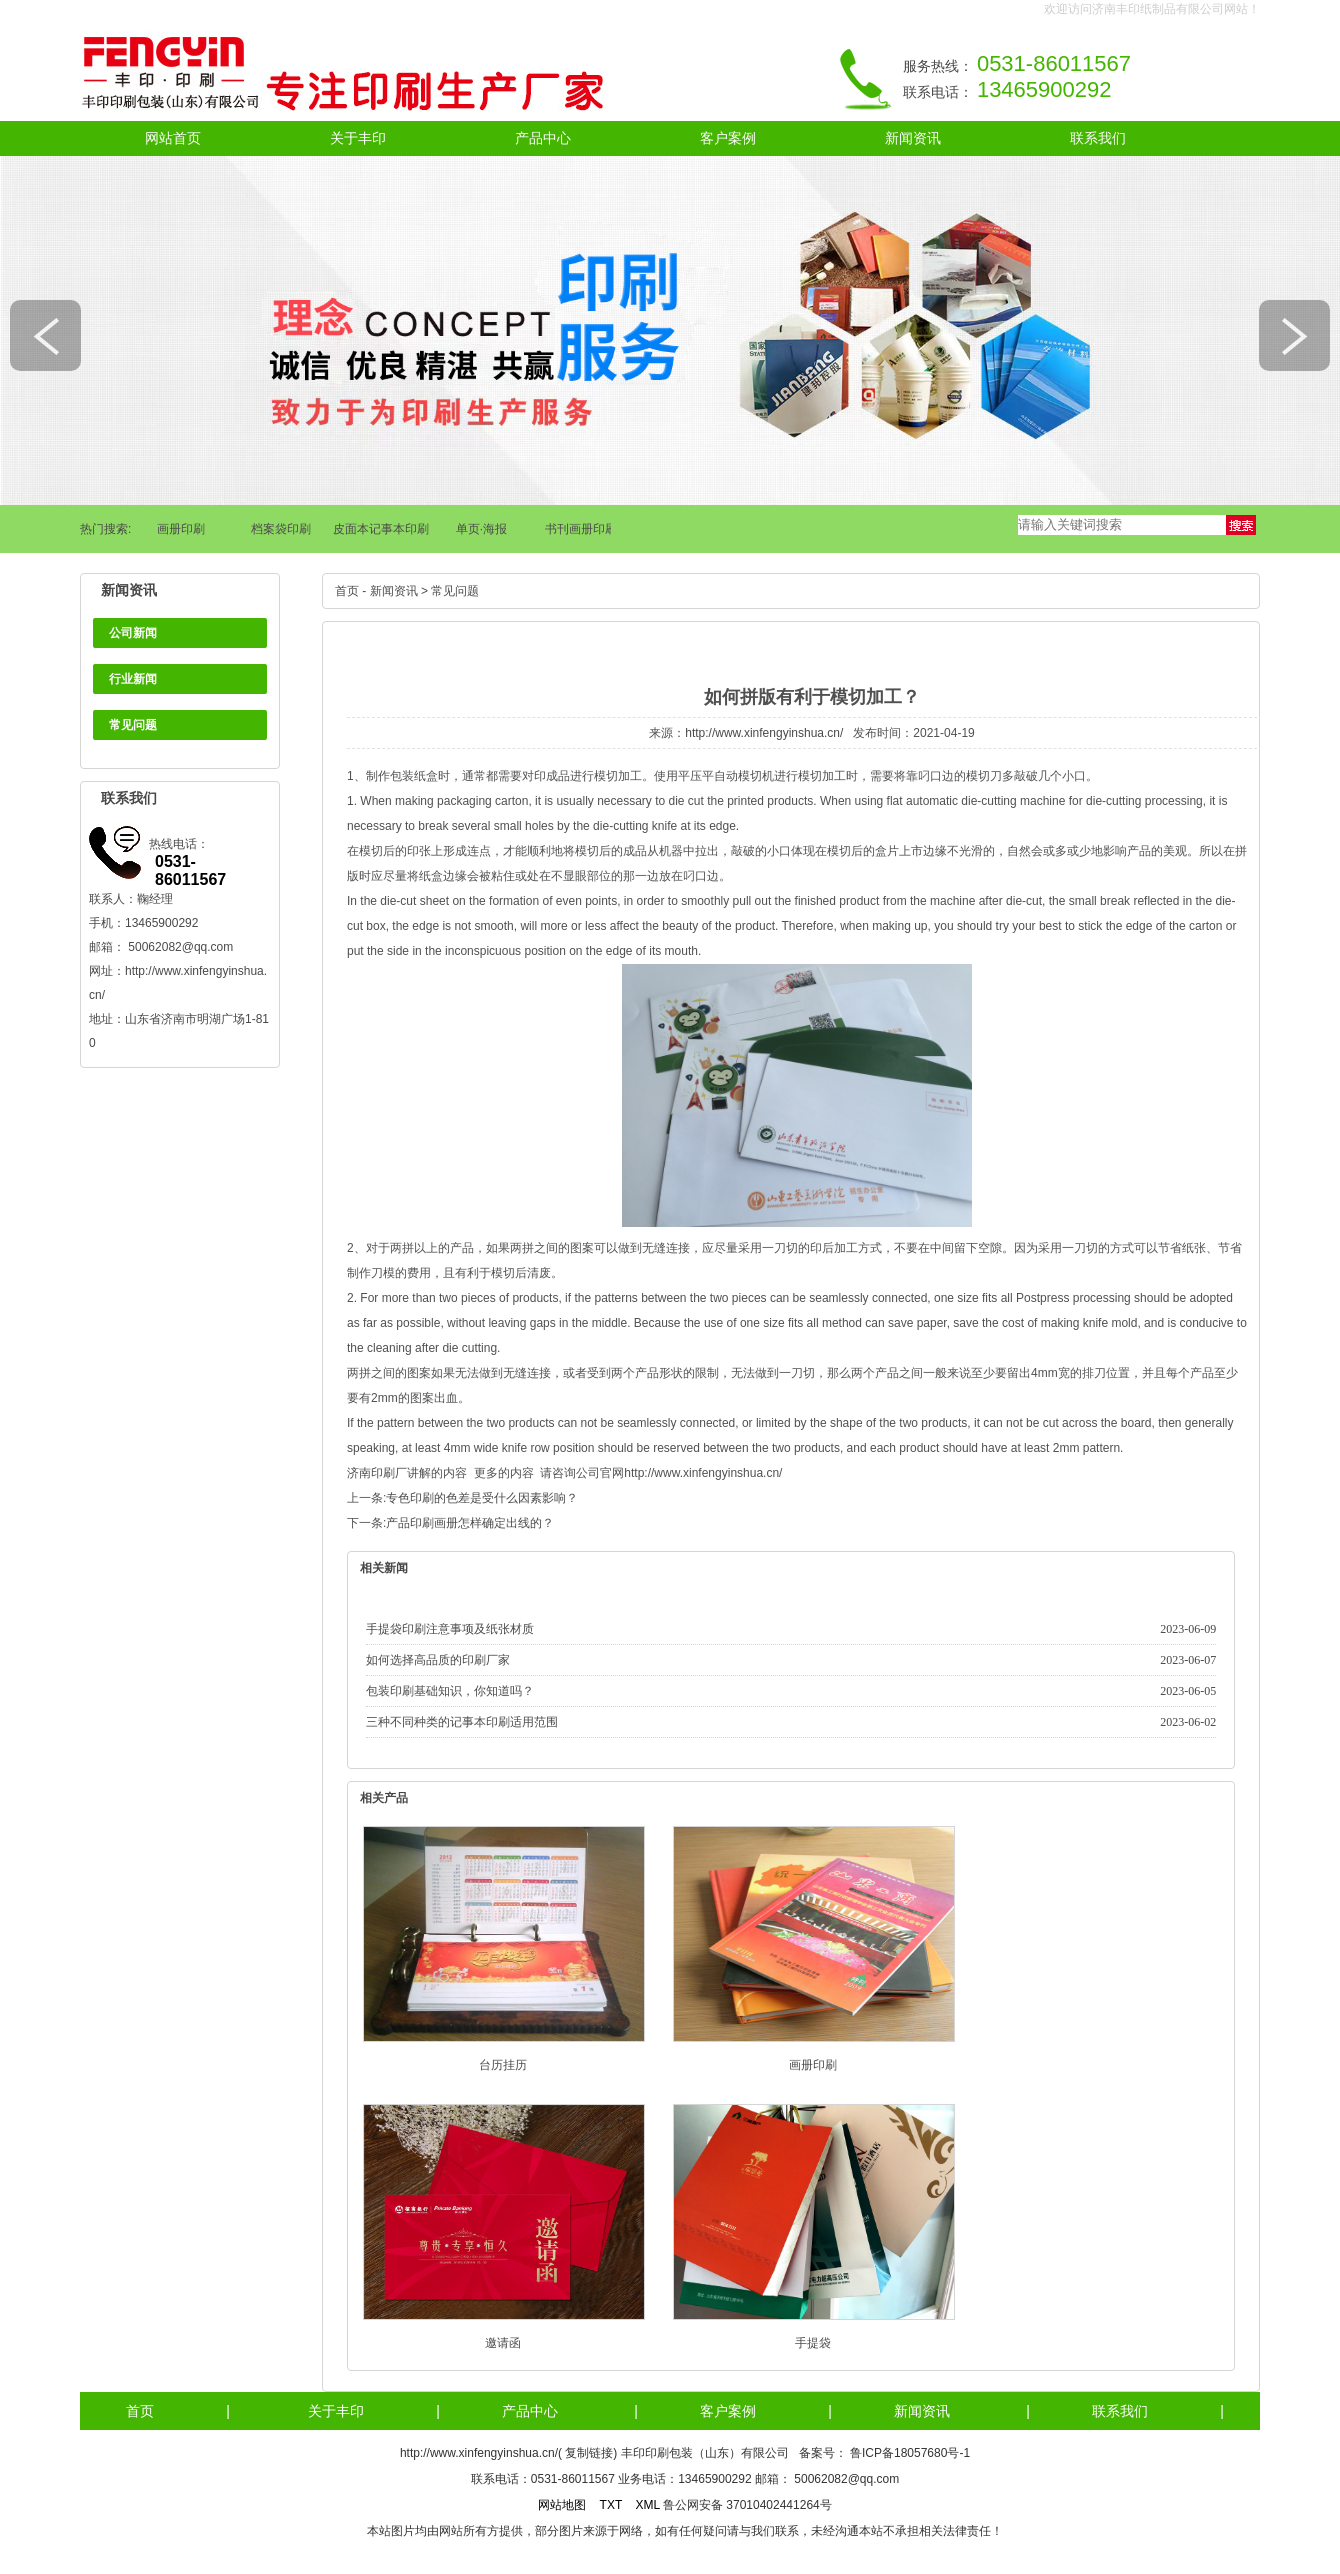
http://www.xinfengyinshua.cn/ (764, 733)
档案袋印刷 (285, 529)
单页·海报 (485, 529)
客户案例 (728, 138)
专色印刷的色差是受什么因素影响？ (482, 1498)
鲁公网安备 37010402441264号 (747, 2505)
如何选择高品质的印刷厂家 (438, 1660)
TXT (611, 2505)
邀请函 (503, 2343)
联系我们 (1098, 138)
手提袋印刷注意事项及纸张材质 (450, 1629)
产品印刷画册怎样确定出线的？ (470, 1523)
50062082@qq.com (180, 947)
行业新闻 (133, 679)
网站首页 (173, 138)
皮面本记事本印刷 (385, 529)
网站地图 (562, 2505)
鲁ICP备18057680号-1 (910, 2453)
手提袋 (813, 2343)
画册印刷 (185, 529)
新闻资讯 (913, 138)
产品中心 (543, 138)
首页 (347, 591)
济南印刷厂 (377, 1473)
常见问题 (133, 725)
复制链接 (589, 2453)
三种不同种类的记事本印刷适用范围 (462, 1722)
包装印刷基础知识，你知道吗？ (450, 1691)
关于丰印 (358, 138)
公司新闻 (133, 633)
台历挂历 (503, 2065)
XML (647, 2505)
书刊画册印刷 (585, 529)
